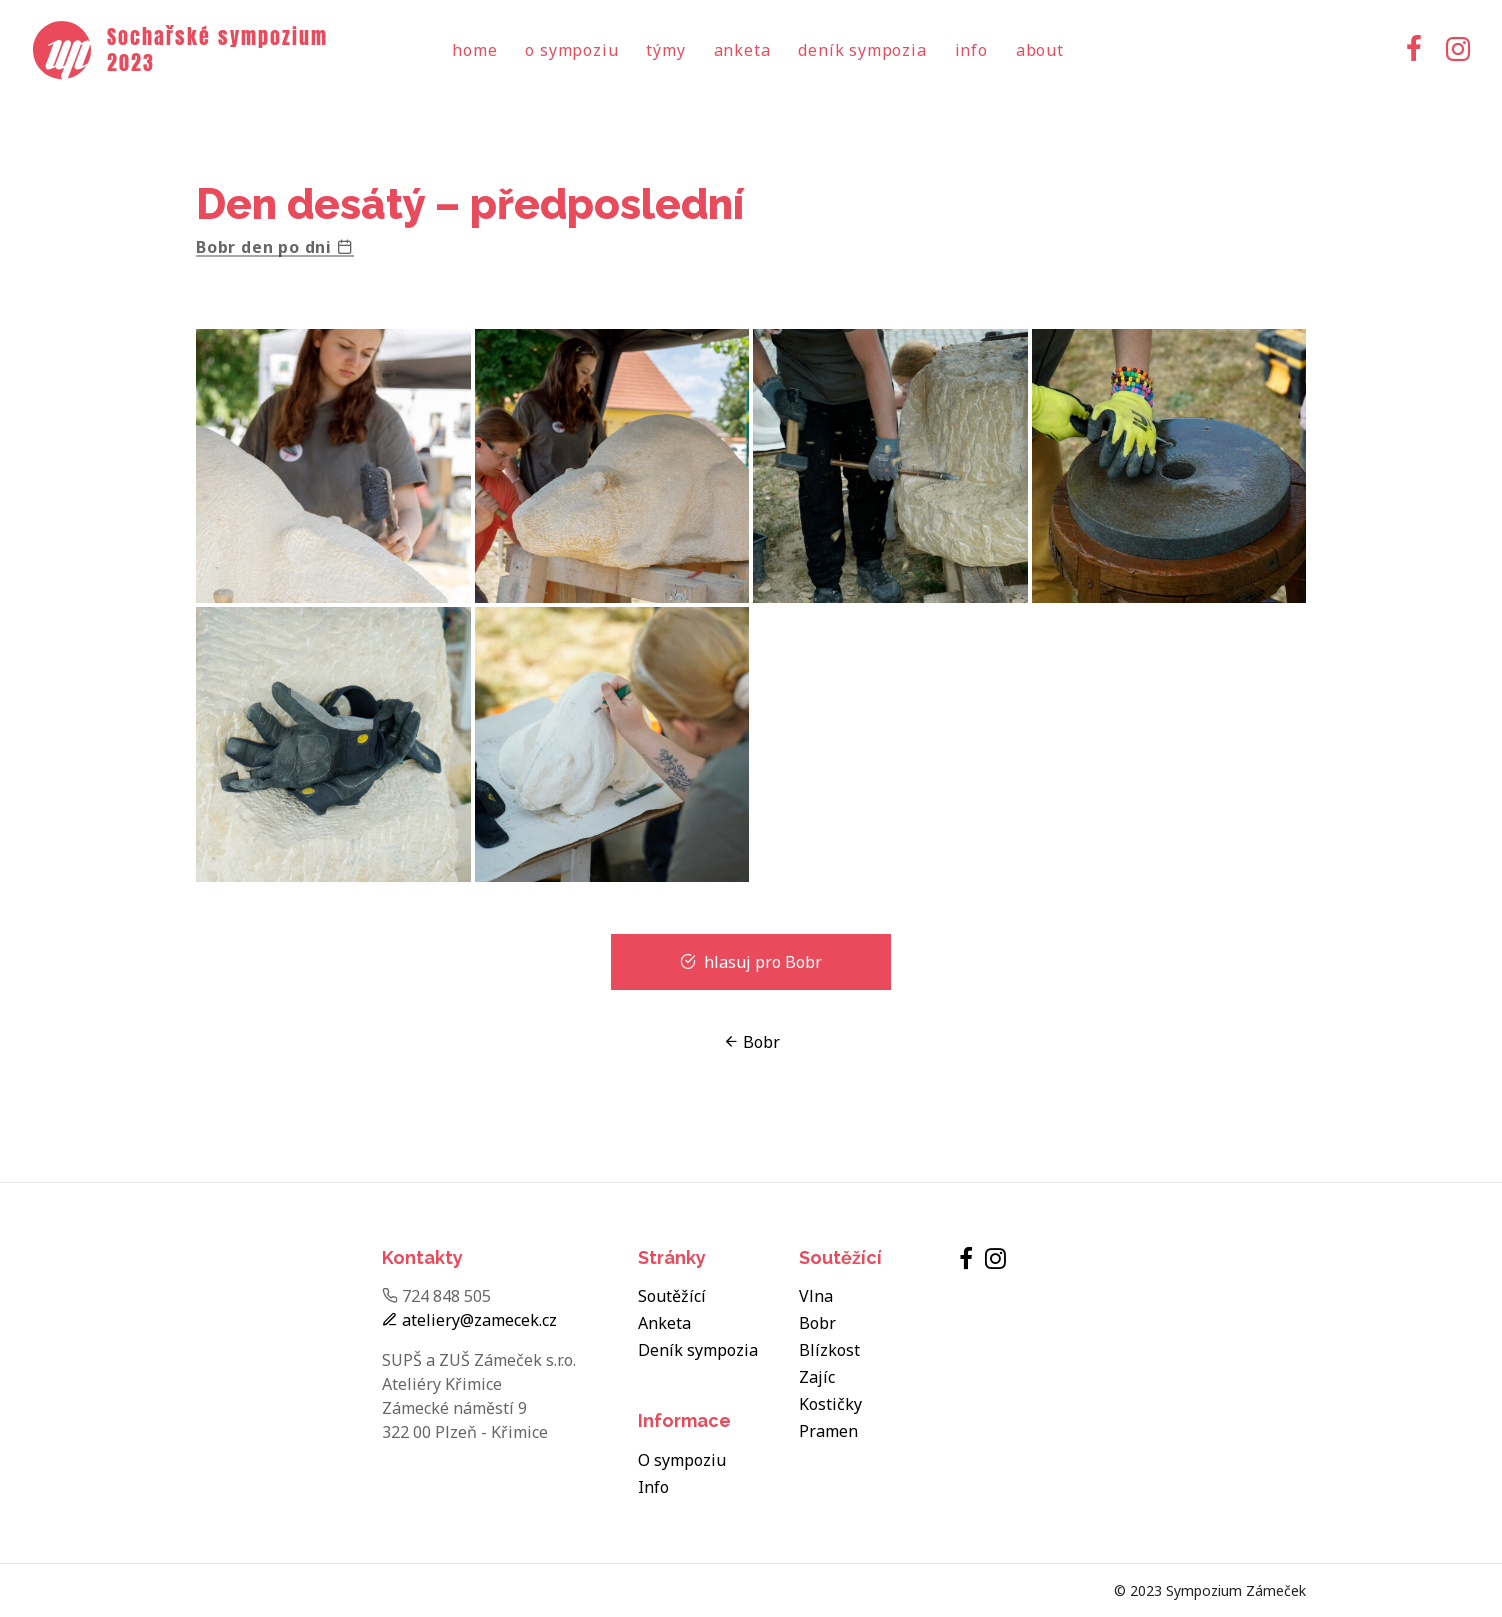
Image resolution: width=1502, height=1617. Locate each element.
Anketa (742, 50)
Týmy (665, 50)
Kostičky (830, 1404)
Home (474, 50)
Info (971, 50)
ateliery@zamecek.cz (469, 1320)
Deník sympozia (862, 50)
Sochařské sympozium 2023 (217, 50)
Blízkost (829, 1350)
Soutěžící (672, 1296)
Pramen (828, 1431)
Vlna (816, 1296)
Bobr (751, 1042)
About (1040, 50)
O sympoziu (571, 50)
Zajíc (817, 1377)
